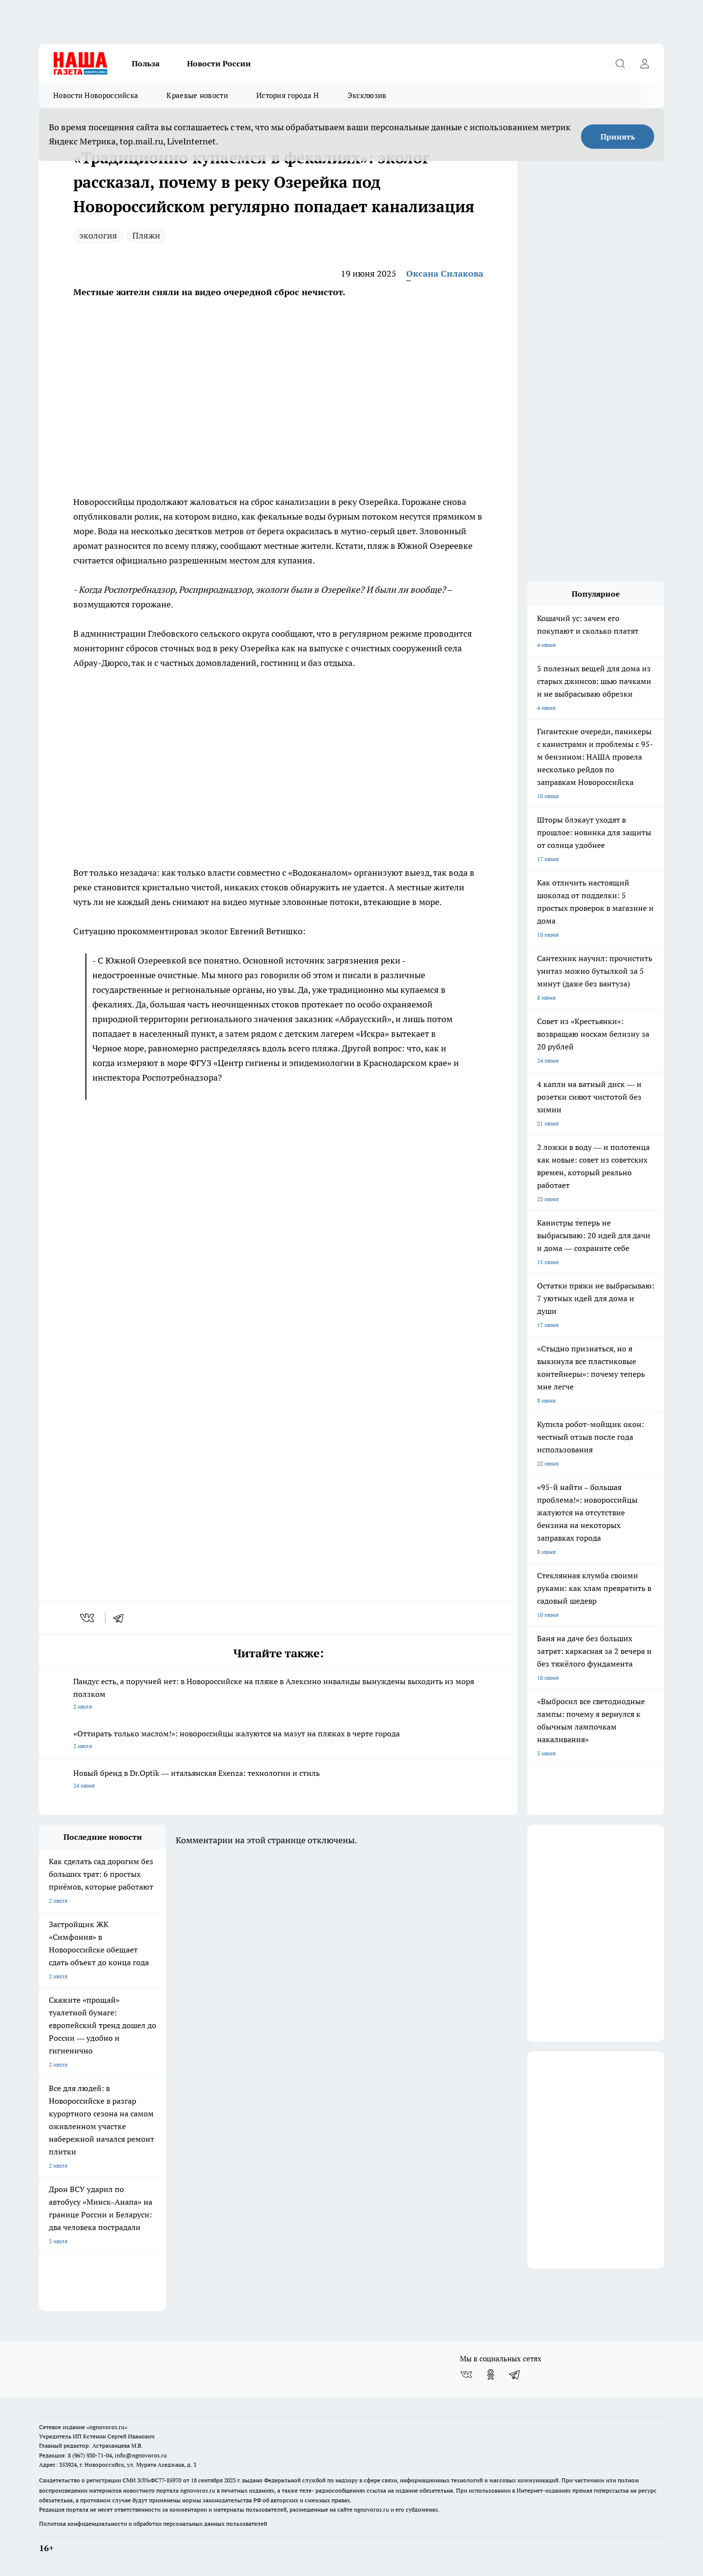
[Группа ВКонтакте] (466, 2374)
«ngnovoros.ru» (106, 2427)
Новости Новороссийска (95, 95)
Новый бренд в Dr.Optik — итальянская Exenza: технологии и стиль (278, 1780)
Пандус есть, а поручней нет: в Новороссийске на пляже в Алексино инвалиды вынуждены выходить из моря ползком (278, 1694)
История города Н (287, 95)
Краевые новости (197, 95)
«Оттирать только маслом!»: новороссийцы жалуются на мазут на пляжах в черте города (278, 1740)
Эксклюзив (367, 95)
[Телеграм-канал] (515, 2374)
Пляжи (146, 235)
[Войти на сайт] (644, 63)
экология (98, 235)
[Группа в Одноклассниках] (490, 2374)
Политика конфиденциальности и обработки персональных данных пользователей (153, 2523)
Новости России (219, 63)
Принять (617, 136)
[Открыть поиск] (620, 63)
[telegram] (121, 1618)
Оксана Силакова (444, 273)
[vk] (88, 1618)
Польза (146, 63)
